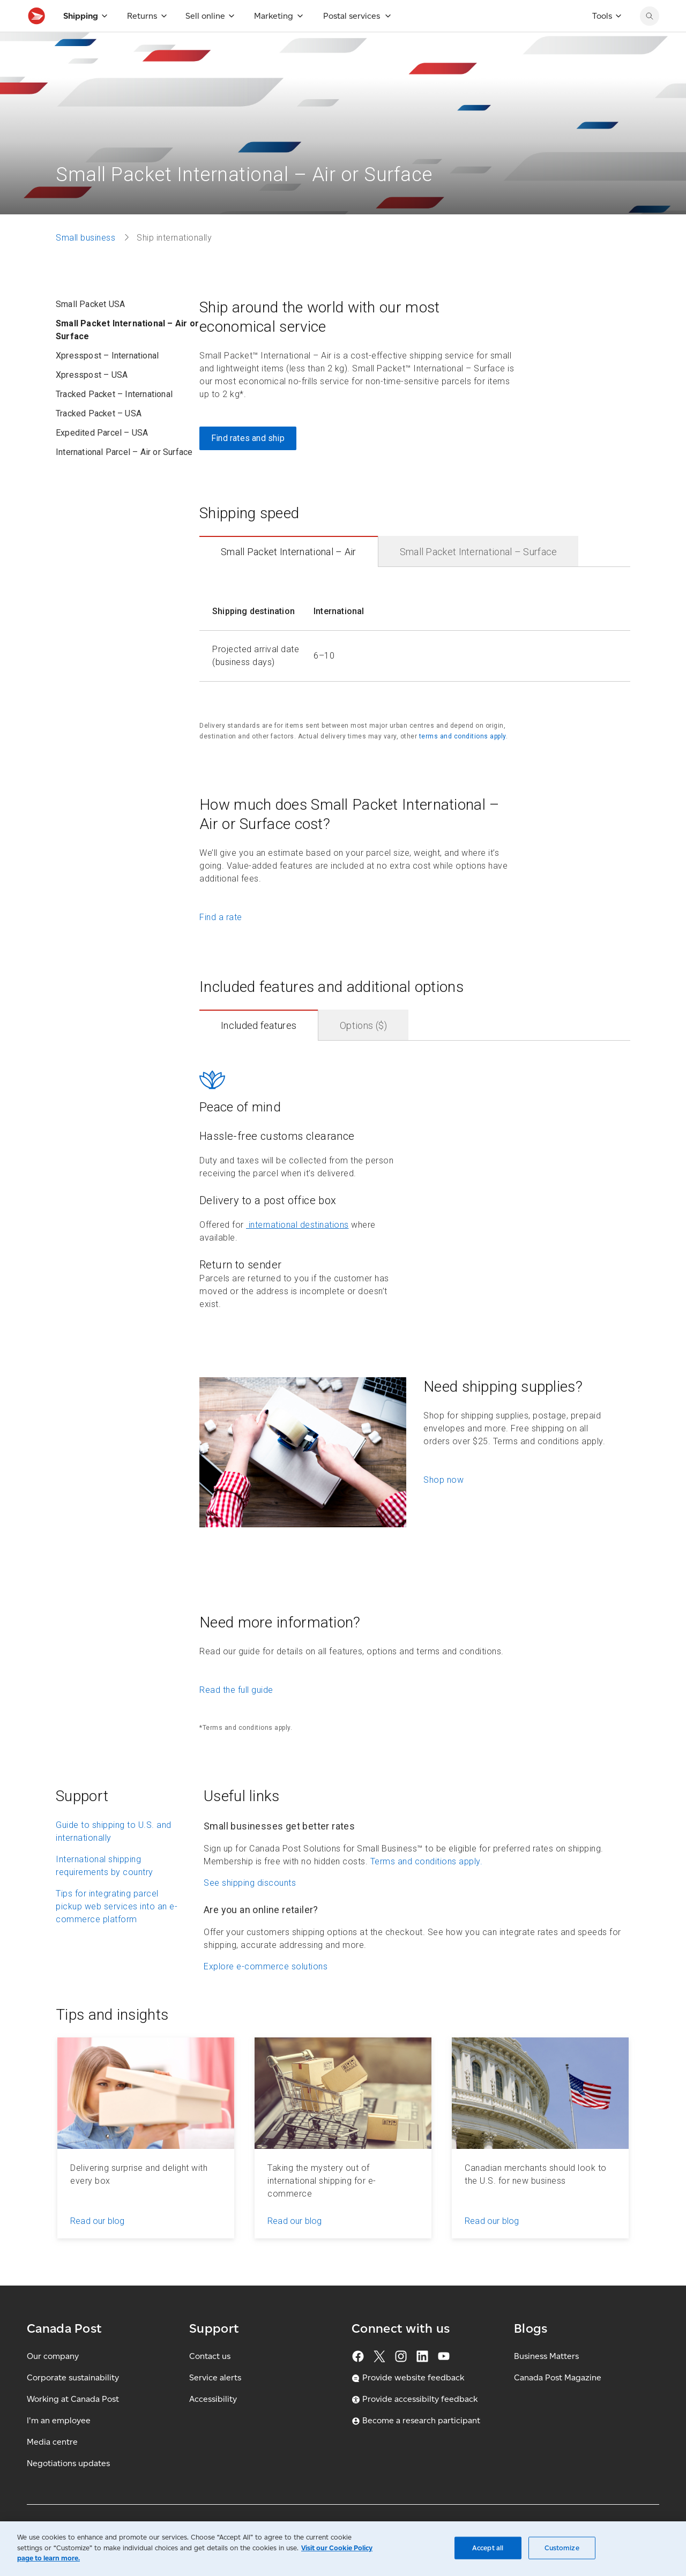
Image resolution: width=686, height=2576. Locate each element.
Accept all (487, 2548)
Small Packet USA (90, 328)
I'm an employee (59, 2444)
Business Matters (546, 2380)
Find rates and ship (248, 462)
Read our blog (97, 2244)
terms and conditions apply (462, 760)
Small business (85, 261)
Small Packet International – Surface (478, 575)
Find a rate (220, 941)
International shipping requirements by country (104, 1889)
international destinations (297, 1248)
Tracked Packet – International (114, 418)
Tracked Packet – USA (98, 437)
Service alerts (215, 2401)
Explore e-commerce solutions (265, 1990)
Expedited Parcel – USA (102, 456)
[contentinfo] (414, 654)
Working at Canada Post (73, 2422)
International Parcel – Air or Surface (124, 476)
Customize (562, 2548)
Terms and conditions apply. (426, 1885)
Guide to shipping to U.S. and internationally (114, 1854)
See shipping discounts (250, 1906)
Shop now (443, 1503)
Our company (53, 2380)
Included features (258, 1049)
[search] (649, 39)
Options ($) (363, 1049)
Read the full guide (236, 1713)
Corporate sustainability (73, 2401)
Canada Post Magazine (557, 2401)
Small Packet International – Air (288, 575)
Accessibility (213, 2422)
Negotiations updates (68, 2487)
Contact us (209, 2380)
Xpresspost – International (107, 379)
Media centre (52, 2465)
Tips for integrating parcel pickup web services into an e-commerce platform (116, 1930)
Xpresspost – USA (92, 398)
